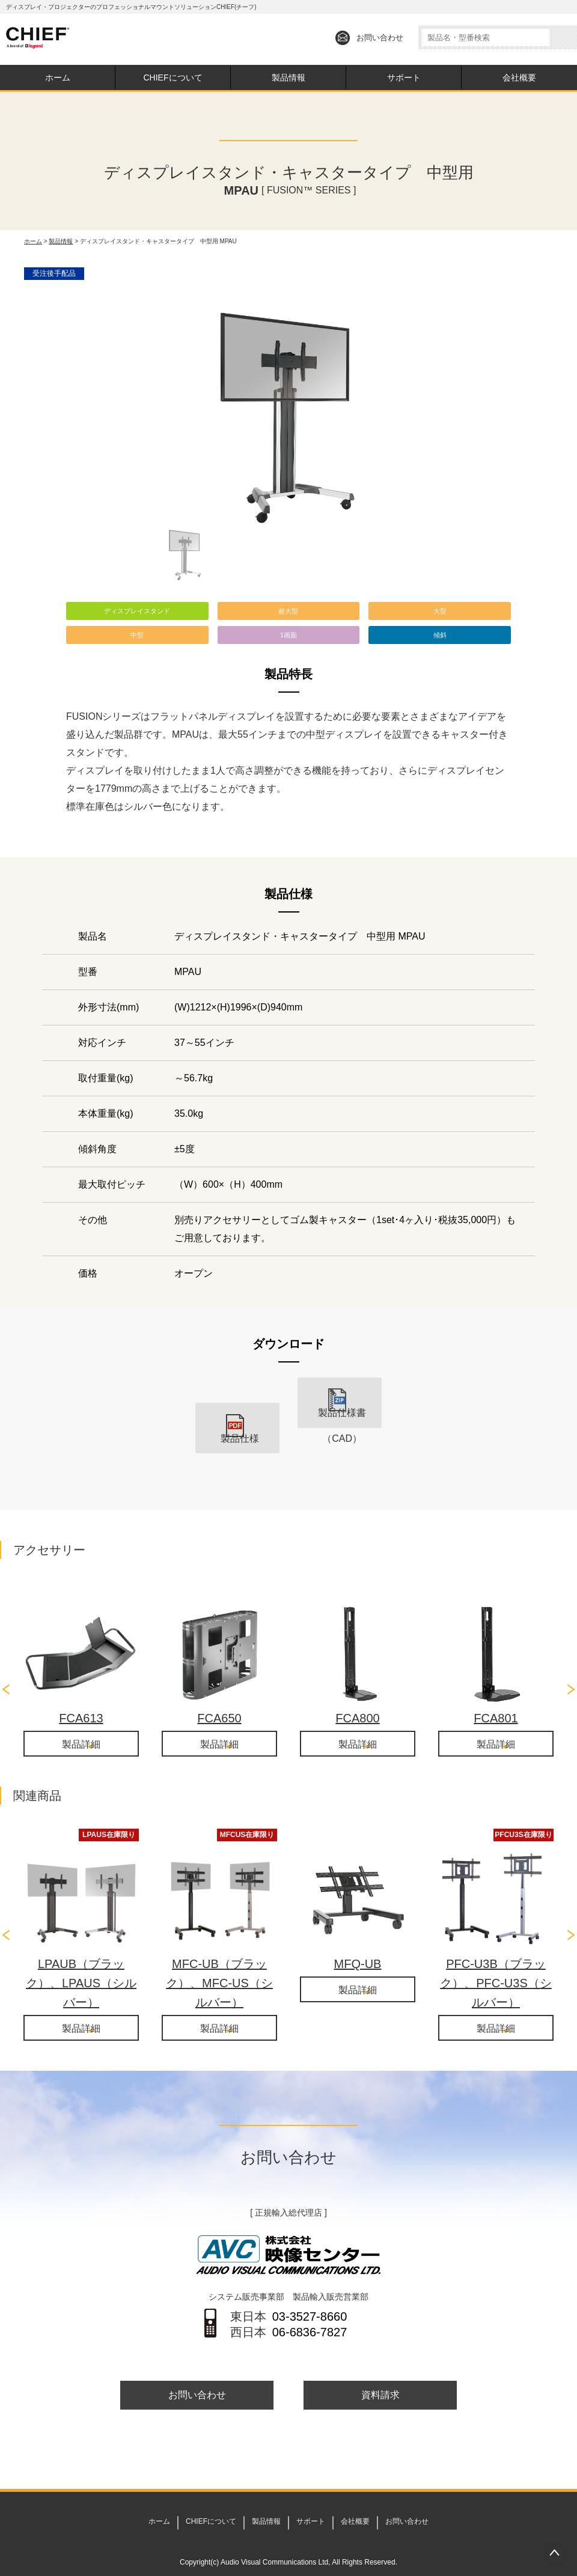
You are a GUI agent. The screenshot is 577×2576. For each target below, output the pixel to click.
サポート (404, 77)
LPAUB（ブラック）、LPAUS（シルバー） (81, 1959)
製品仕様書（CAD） (339, 1421)
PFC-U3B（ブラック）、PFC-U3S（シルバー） (496, 1959)
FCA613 (81, 1693)
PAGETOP (554, 2553)
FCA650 (219, 1693)
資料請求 (380, 2373)
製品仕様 (237, 1421)
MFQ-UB (358, 1939)
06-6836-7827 (309, 2309)
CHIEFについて (173, 77)
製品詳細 (81, 1720)
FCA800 (357, 1693)
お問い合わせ (379, 37)
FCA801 (495, 1693)
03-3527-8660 (309, 2293)
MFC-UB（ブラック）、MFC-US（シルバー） (219, 1959)
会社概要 (519, 77)
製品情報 (288, 77)
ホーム (57, 77)
